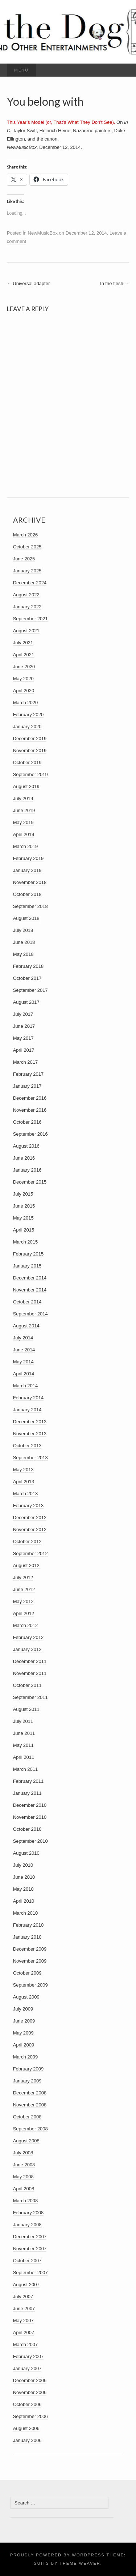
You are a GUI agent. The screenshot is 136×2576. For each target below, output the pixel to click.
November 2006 (30, 2392)
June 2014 (24, 1349)
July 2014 (23, 1337)
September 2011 (30, 1697)
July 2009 (23, 2009)
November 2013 (30, 1433)
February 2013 (28, 1505)
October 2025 (27, 546)
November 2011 (30, 1673)
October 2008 (27, 2116)
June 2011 (24, 1733)
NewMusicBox (43, 233)
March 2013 (25, 1493)
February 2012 (28, 1637)
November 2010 (30, 1817)
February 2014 (28, 1397)
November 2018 (30, 882)
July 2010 (23, 1865)
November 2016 (30, 1110)
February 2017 (28, 1074)
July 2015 (23, 1194)
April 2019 (23, 834)
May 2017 (23, 1038)
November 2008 (30, 2105)
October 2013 (27, 1445)
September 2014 (30, 1314)
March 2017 (25, 1062)
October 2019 (27, 762)
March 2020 (25, 702)
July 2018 (23, 930)
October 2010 (27, 1829)
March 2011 (25, 1769)
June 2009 (24, 2021)
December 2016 (30, 1098)
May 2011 (23, 1745)
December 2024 (30, 582)
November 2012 (30, 1529)
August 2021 (26, 630)
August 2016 (26, 1146)
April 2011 (23, 1757)
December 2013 (30, 1421)
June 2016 (24, 1158)
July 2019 (23, 798)
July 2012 (23, 1577)
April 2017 (23, 1050)
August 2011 (26, 1709)
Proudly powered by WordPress (57, 2555)
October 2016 (27, 1122)
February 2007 (28, 2356)
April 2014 (23, 1373)
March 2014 (25, 1385)
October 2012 (27, 1541)
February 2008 (28, 2212)
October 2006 (27, 2404)
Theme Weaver (79, 2563)
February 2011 (28, 1781)
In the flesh (114, 283)
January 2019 (27, 870)
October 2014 (27, 1302)
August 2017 (26, 1002)
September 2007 (30, 2272)
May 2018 (23, 954)
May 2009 (23, 2033)
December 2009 (30, 1949)
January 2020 (27, 726)
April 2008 (23, 2188)
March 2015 (25, 1242)
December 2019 (30, 738)
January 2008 (27, 2224)
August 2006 (26, 2428)
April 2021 (23, 654)
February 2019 (28, 858)
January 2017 (27, 1086)
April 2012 (23, 1613)
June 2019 (24, 810)
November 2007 (30, 2248)
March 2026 (25, 534)
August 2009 (26, 1997)
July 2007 (23, 2296)
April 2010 (23, 1901)
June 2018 (24, 942)
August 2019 (26, 786)
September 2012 (30, 1553)
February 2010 (28, 1925)
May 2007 (23, 2320)
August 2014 (26, 1325)
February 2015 (28, 1254)
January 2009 (27, 2081)
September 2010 (30, 1841)
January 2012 (27, 1649)
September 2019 (30, 774)
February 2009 (28, 2069)
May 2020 (23, 678)
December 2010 (30, 1805)
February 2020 (28, 714)
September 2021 (30, 618)
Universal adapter (28, 283)
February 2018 (28, 966)
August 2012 (26, 1565)
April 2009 (23, 2045)
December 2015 (30, 1182)
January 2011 (27, 1793)
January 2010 (27, 1937)
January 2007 (27, 2368)
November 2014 (30, 1290)
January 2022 (27, 606)
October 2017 (27, 978)
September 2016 (30, 1134)
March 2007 (25, 2344)
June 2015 (24, 1206)
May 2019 (23, 822)
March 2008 (25, 2200)
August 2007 (26, 2284)
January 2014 (27, 1409)
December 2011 (30, 1661)
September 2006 (30, 2416)
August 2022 (26, 594)
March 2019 (25, 846)
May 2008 (23, 2176)
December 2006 (30, 2380)
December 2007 (30, 2236)
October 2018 (27, 894)
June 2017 (24, 1026)
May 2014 (23, 1361)
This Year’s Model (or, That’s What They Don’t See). (61, 122)
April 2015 (23, 1230)
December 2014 (30, 1278)
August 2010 (26, 1853)
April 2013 (23, 1481)
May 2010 (23, 1889)
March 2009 (25, 2057)
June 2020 (24, 666)
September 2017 (30, 990)
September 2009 (30, 1985)
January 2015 (27, 1266)
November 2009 (30, 1961)
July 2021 (23, 642)
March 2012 (25, 1625)
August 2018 (26, 918)
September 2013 (30, 1457)
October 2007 (27, 2260)
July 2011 (23, 1721)
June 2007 (24, 2308)
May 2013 (23, 1469)
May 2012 (23, 1601)
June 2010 (24, 1877)
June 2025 (24, 558)
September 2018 (30, 906)
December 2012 (30, 1517)
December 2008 (30, 2093)
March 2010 (25, 1913)
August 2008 (26, 2140)
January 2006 (27, 2440)
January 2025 (27, 570)
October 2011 (27, 1685)
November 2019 (30, 750)
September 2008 (30, 2128)
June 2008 (24, 2164)
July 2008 (23, 2152)
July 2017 (23, 1014)
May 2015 (23, 1218)
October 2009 (27, 1973)
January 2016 (27, 1170)
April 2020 (23, 690)
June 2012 (24, 1589)
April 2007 (23, 2332)
